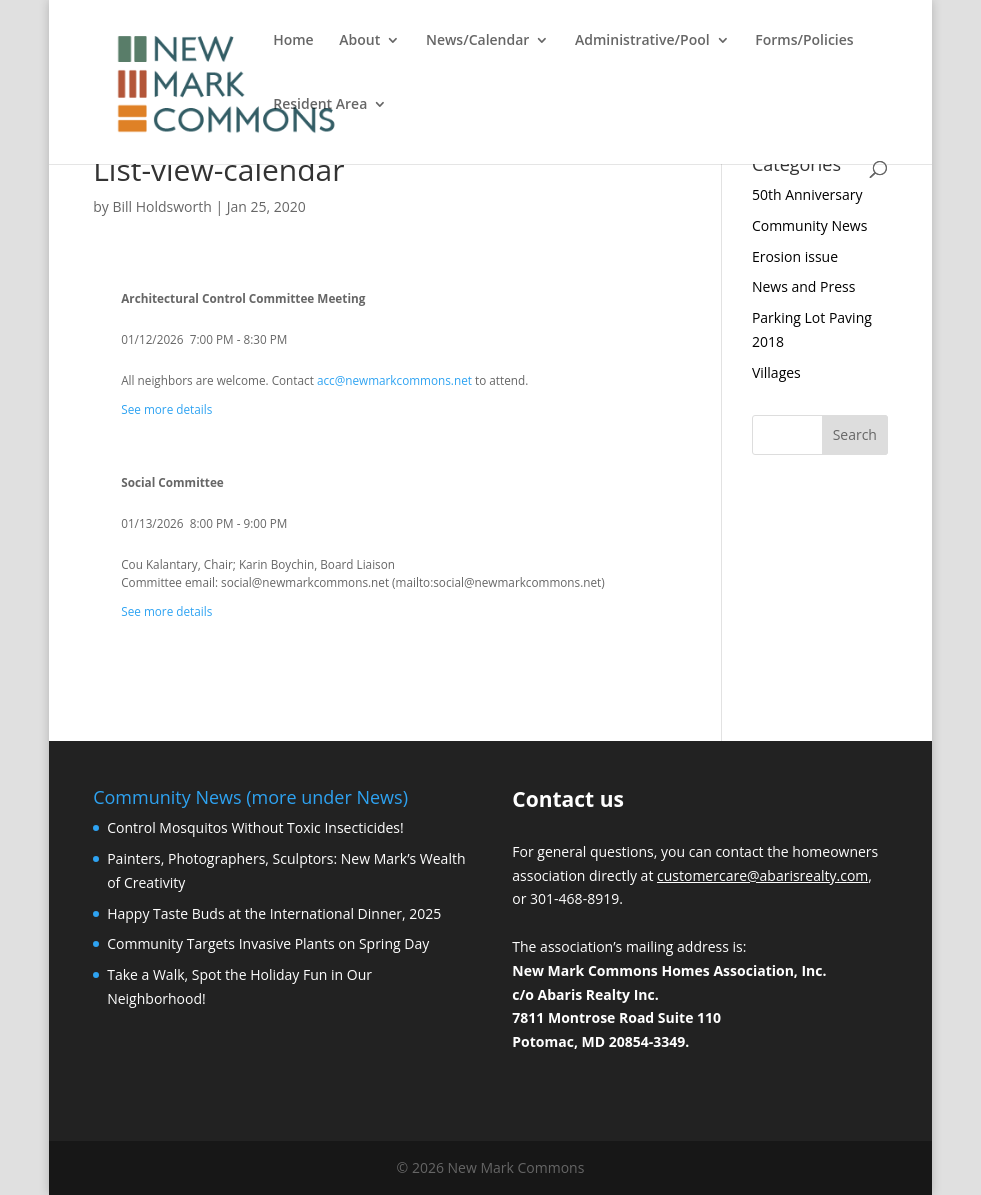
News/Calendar (477, 41)
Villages (776, 372)
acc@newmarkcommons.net (394, 380)
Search (855, 434)
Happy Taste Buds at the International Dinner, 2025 (274, 913)
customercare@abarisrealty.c (752, 875)
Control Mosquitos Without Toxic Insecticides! (255, 827)
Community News (809, 225)
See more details (166, 409)
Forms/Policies (804, 41)
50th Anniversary (807, 194)
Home (293, 41)
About (359, 41)
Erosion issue (795, 256)
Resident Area (320, 105)
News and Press (803, 286)
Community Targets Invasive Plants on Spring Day (268, 943)
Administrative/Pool (642, 41)
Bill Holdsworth (161, 206)
